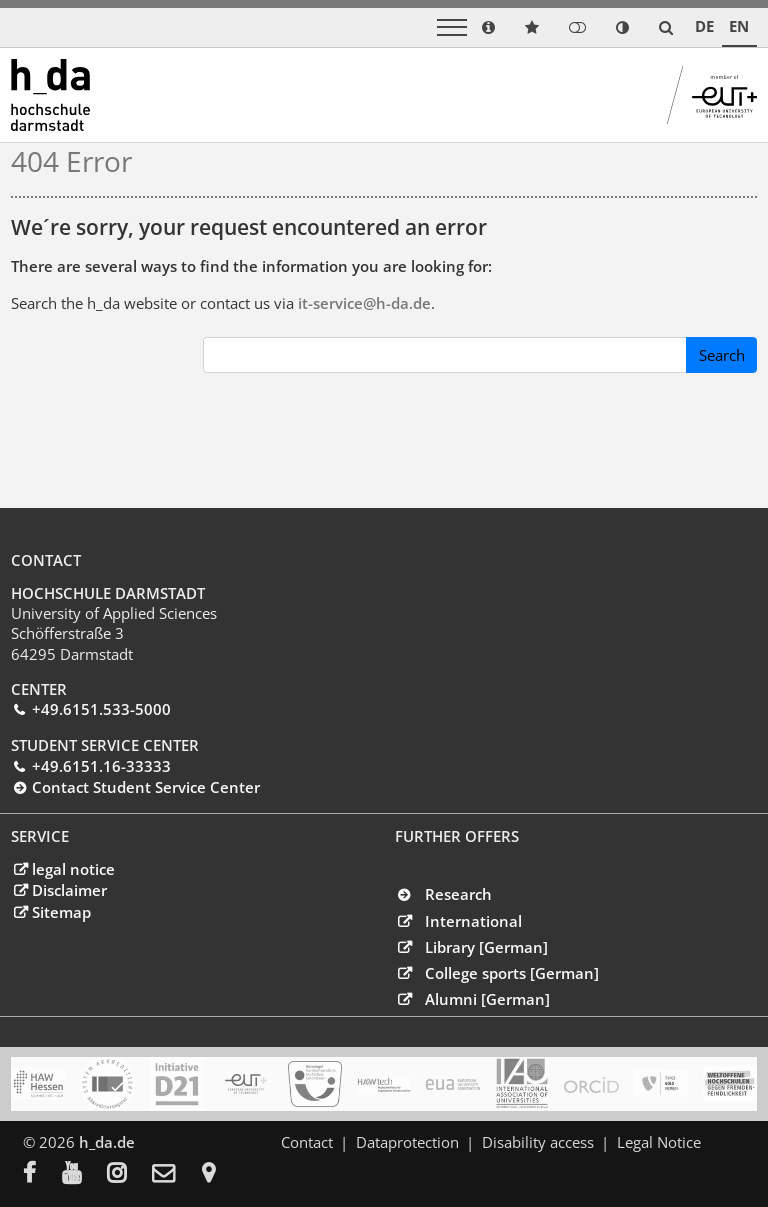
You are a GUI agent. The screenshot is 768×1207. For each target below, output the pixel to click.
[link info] (488, 27)
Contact (307, 1142)
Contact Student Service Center (146, 787)
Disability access (538, 1142)
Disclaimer (69, 890)
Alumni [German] (487, 999)
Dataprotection (407, 1142)
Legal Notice (659, 1142)
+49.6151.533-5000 (101, 709)
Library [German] (486, 947)
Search (722, 355)
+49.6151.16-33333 (101, 766)
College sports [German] (512, 973)
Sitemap (61, 912)
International (473, 921)
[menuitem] (42, 1175)
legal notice (73, 869)
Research (458, 894)
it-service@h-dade (364, 303)
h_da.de (107, 1142)
